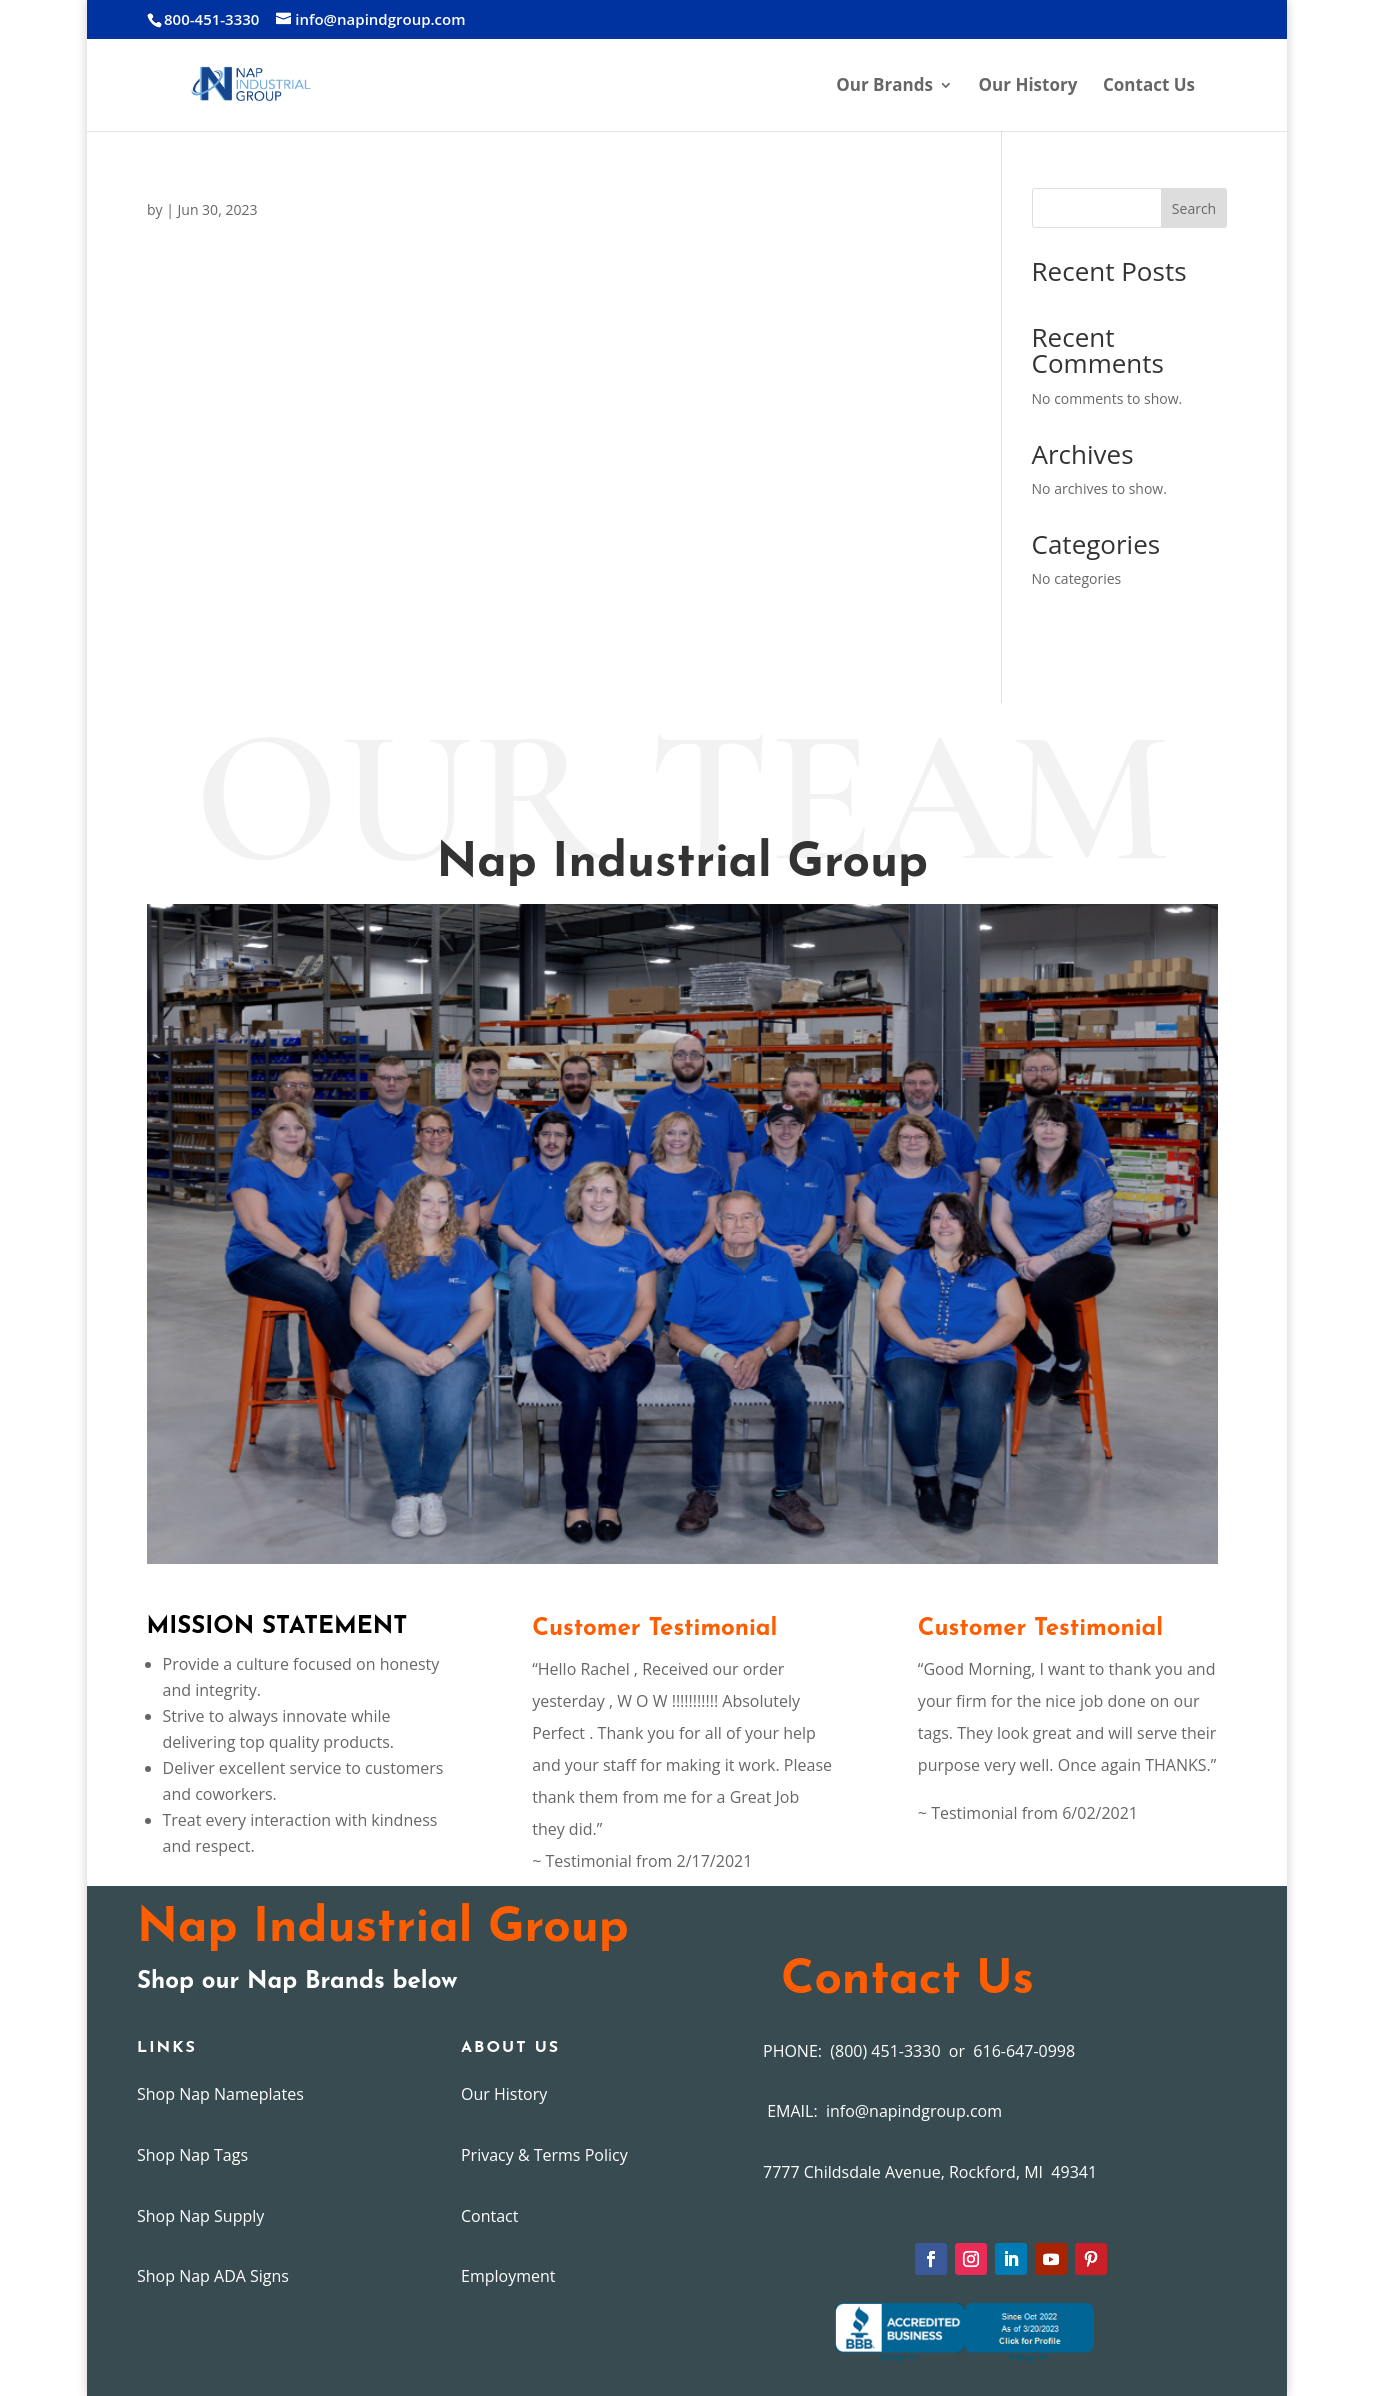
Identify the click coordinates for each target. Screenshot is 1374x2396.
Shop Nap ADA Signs (213, 2276)
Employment (508, 2276)
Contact (489, 2216)
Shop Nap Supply (200, 2216)
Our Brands (884, 87)
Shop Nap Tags (192, 2155)
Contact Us (1149, 87)
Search (1194, 208)
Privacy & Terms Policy (544, 2155)
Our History (1028, 87)
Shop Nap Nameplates (220, 2094)
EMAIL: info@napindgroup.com (882, 2111)
